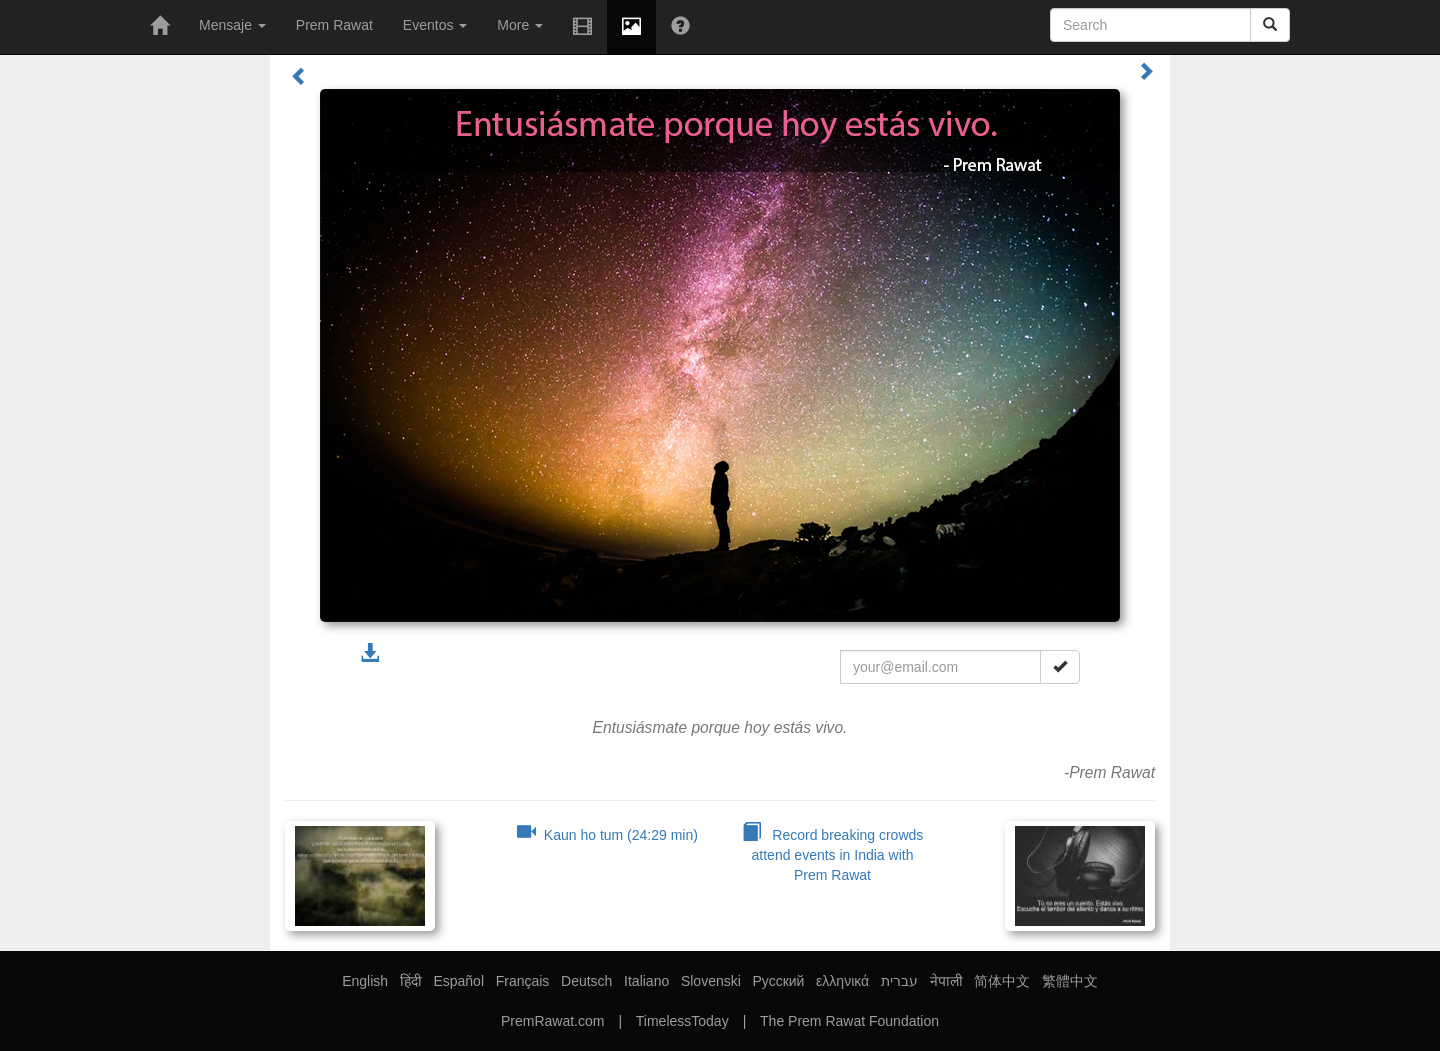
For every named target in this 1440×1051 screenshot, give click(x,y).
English (365, 981)
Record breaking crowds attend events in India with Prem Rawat (833, 855)
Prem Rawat (334, 25)
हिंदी (411, 981)
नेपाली (946, 981)
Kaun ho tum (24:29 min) (607, 835)
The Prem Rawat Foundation (849, 1021)
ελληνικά (842, 981)
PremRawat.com (552, 1021)
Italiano (646, 981)
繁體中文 (1070, 981)
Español (458, 981)
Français (523, 981)
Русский (778, 981)
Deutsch (586, 981)
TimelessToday (682, 1021)
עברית (899, 981)
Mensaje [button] (232, 25)
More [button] (520, 25)
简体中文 (1002, 981)
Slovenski (711, 981)
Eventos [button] (435, 25)
